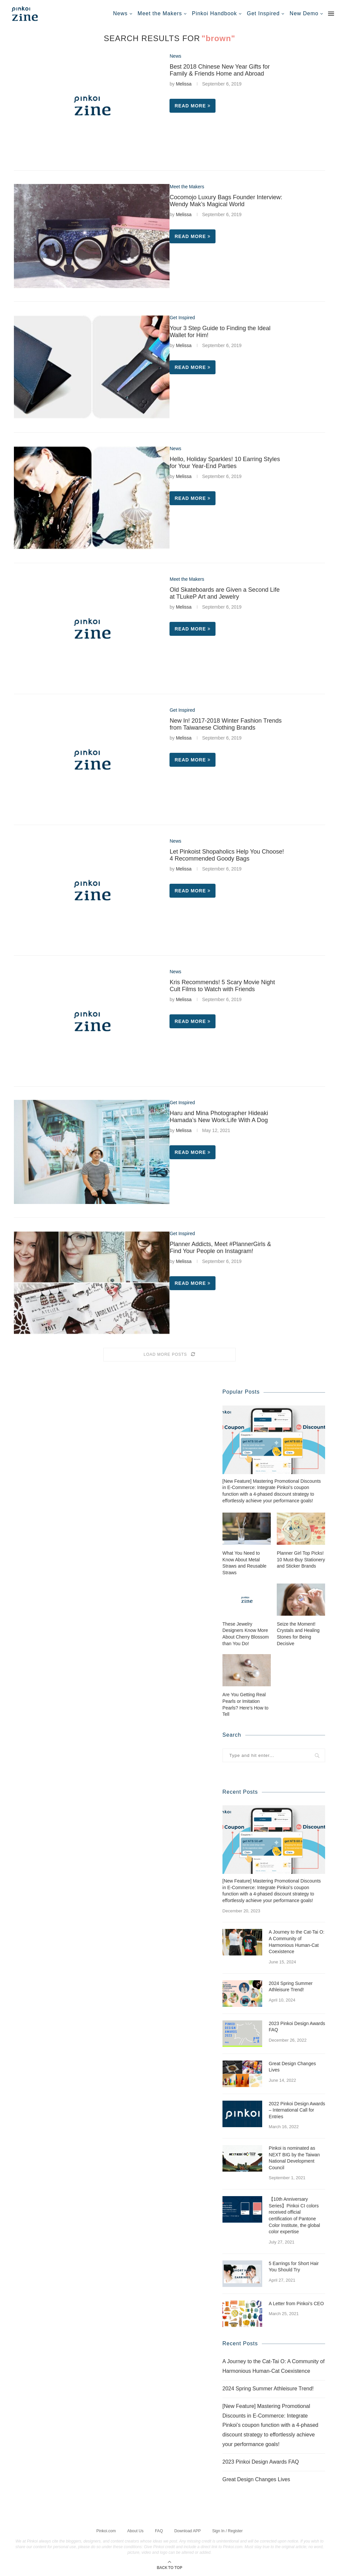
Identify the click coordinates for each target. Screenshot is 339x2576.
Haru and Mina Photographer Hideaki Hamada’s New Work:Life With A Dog (219, 1116)
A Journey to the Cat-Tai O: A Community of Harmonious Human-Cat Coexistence (296, 1941)
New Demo (304, 13)
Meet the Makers (160, 13)
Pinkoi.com (106, 2530)
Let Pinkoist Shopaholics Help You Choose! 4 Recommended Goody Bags (227, 855)
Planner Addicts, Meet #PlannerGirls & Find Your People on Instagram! (220, 1247)
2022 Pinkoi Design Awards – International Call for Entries (297, 2110)
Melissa (183, 84)
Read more (192, 105)
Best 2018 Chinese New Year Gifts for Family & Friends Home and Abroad (219, 70)
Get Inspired (263, 13)
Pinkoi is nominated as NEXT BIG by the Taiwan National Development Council (294, 2157)
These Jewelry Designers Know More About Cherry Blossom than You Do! (245, 1633)
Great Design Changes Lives (292, 2066)
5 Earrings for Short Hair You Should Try (294, 2266)
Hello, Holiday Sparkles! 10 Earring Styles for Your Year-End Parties (225, 462)
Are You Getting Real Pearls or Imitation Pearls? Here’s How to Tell (245, 1704)
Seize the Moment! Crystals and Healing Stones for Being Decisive (298, 1633)
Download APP (187, 2530)
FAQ (159, 2530)
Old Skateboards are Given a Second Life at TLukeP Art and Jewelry (224, 593)
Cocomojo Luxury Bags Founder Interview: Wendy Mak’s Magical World (226, 201)
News (120, 13)
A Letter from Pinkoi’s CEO (296, 2303)
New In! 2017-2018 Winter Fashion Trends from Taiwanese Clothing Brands (225, 724)
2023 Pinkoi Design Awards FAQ (297, 2026)
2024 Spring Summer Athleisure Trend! (291, 1986)
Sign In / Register (227, 2530)
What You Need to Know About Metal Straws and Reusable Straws (244, 1562)
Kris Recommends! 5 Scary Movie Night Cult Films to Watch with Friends (222, 985)
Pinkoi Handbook (214, 13)
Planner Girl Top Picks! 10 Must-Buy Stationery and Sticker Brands (301, 1559)
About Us (135, 2530)
